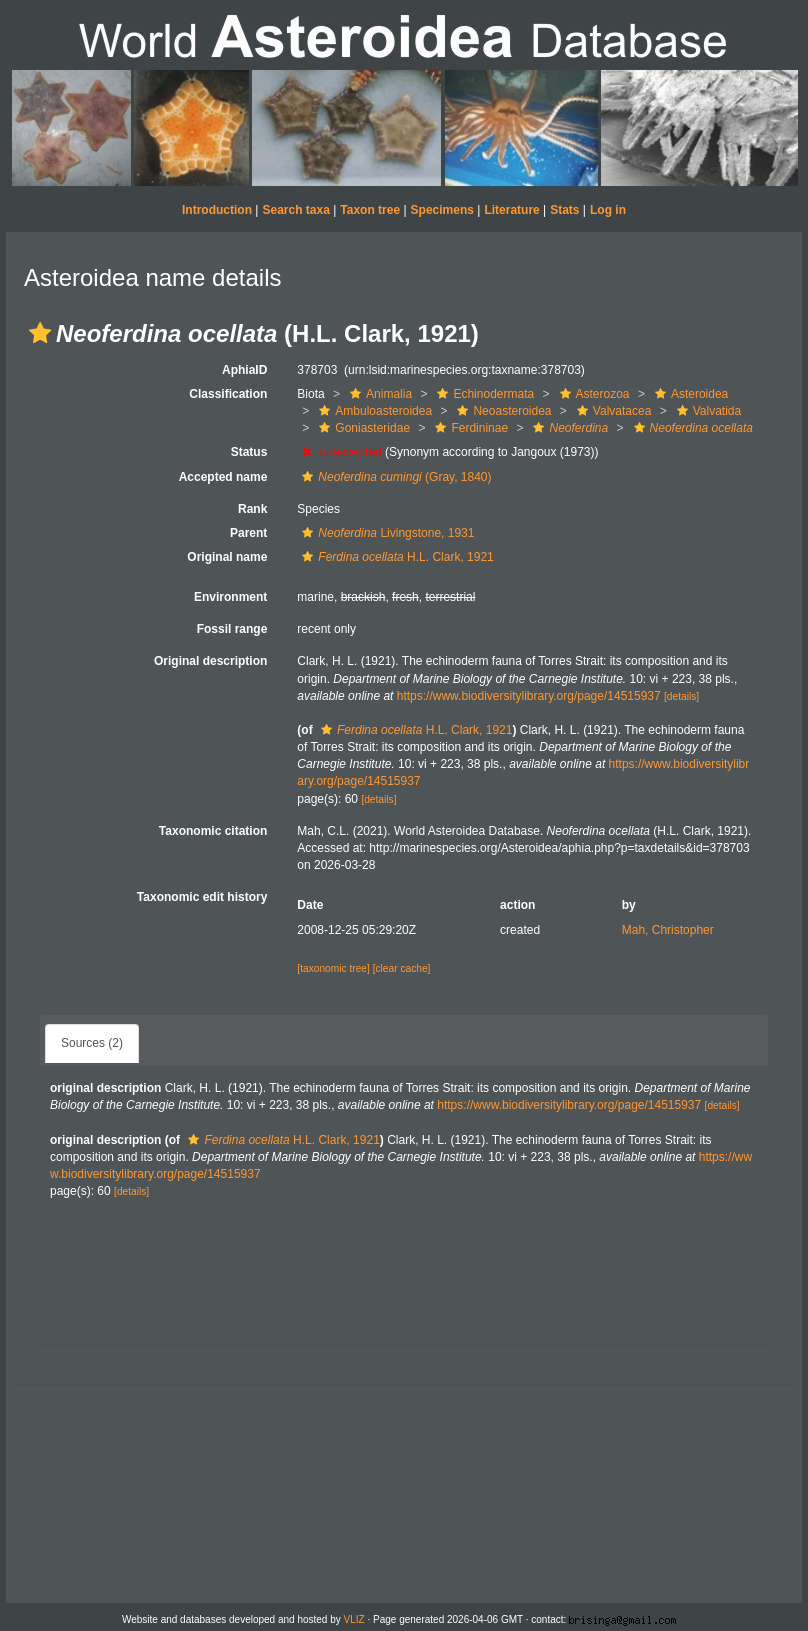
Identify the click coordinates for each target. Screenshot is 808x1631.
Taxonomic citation (213, 831)
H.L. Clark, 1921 (395, 557)
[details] (681, 696)
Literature (511, 210)
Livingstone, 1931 (385, 533)
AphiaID (244, 370)
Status (249, 452)
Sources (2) (92, 1043)
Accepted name (223, 477)
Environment (230, 597)
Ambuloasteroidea (373, 411)
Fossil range (232, 629)
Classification (228, 394)
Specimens (442, 210)
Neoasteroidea (501, 411)
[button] (40, 333)
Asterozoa (592, 394)
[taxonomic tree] (333, 968)
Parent (248, 533)
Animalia (378, 394)
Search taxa (295, 210)
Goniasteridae (362, 428)
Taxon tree (370, 210)
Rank (252, 509)
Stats (564, 210)
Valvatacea (611, 411)
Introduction (217, 210)
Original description (210, 661)
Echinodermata (483, 394)
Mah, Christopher (668, 930)
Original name (227, 557)
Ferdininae (469, 428)
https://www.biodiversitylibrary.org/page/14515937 (529, 696)
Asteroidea (689, 394)
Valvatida (706, 411)
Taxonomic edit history (202, 897)
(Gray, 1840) (394, 477)
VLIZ (354, 1619)
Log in (608, 210)
